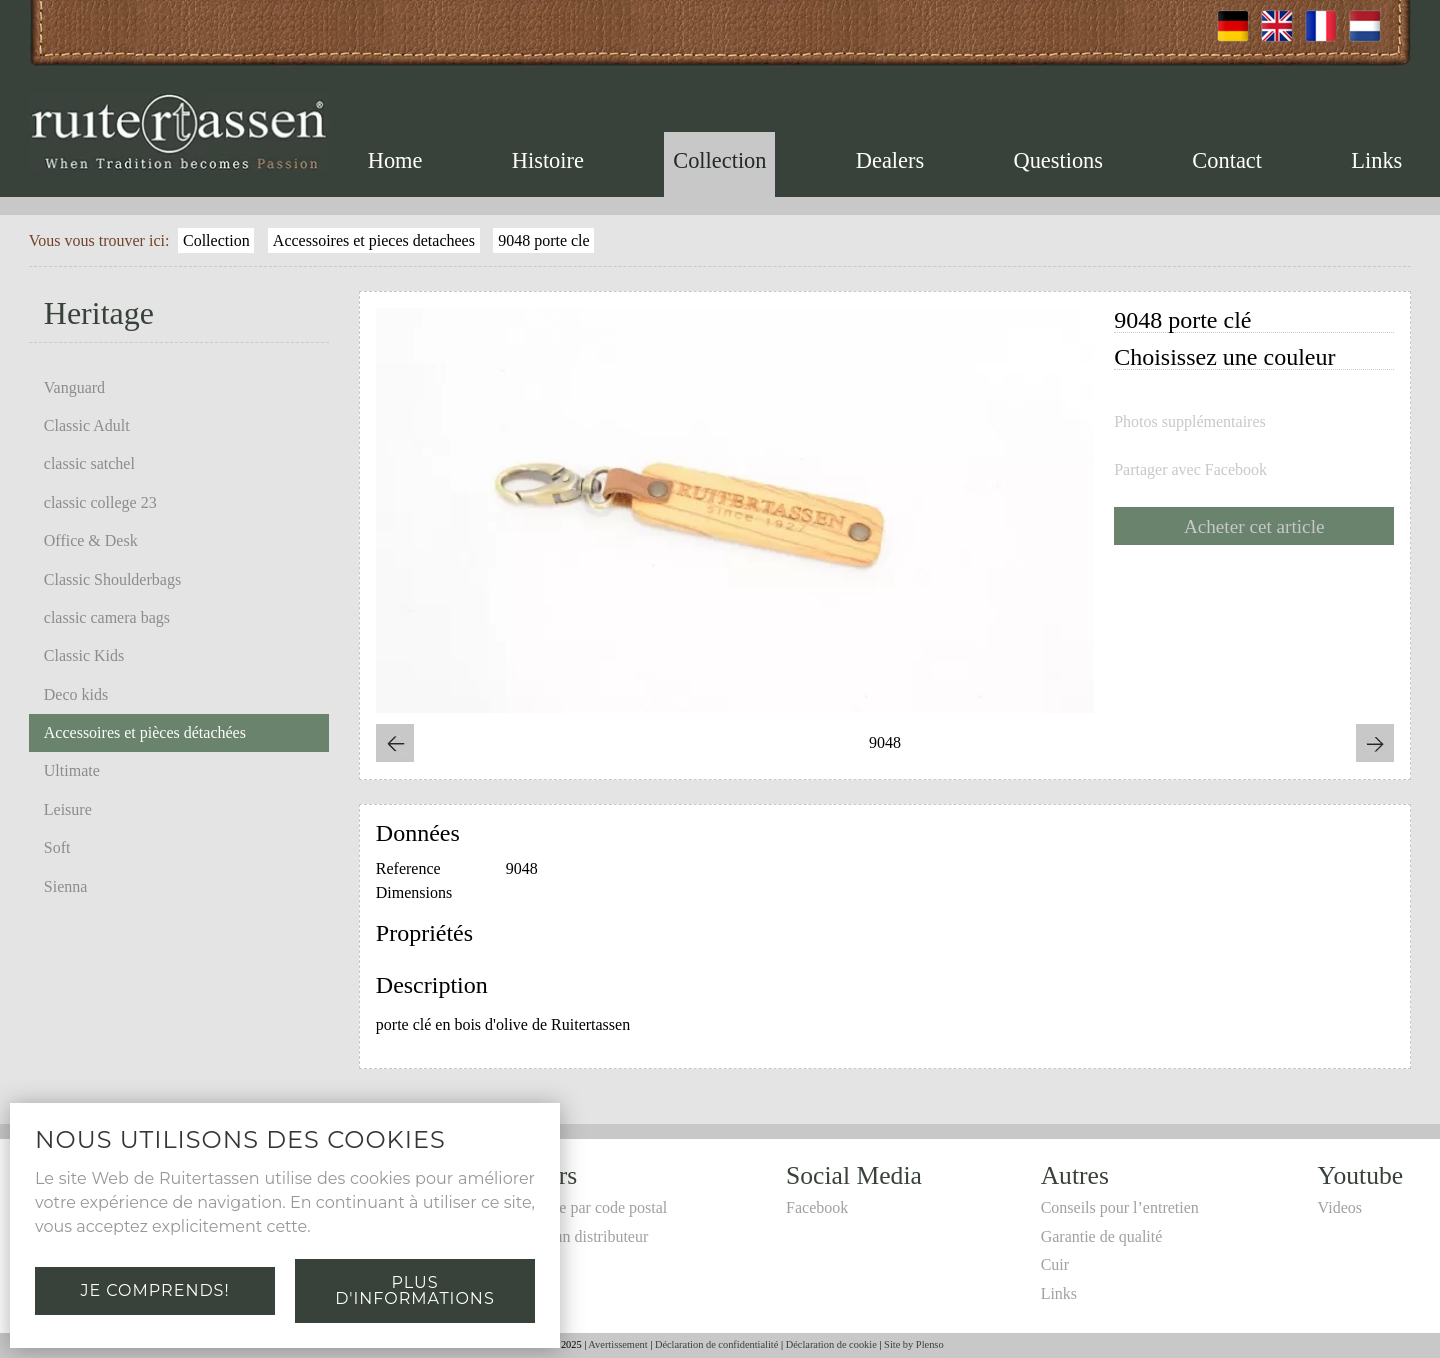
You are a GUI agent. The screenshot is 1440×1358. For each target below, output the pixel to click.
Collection (719, 160)
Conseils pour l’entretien (1120, 1207)
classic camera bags (107, 617)
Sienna (66, 886)
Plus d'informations (414, 1290)
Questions (1058, 160)
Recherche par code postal (583, 1207)
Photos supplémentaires (1190, 422)
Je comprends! (154, 1290)
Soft (57, 847)
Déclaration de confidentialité (716, 1344)
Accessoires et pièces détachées (145, 732)
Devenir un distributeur (573, 1236)
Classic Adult (87, 425)
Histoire (548, 160)
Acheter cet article (1254, 526)
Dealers (890, 160)
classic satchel (89, 463)
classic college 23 (100, 502)
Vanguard (74, 387)
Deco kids (76, 694)
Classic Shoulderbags (112, 579)
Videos (1340, 1207)
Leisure (68, 809)
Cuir (1055, 1264)
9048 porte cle (544, 240)
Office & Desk (91, 540)
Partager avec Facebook (1190, 470)
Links (1376, 160)
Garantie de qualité (1102, 1236)
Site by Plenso (913, 1344)
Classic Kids (84, 655)
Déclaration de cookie (831, 1344)
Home (395, 160)
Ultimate (72, 770)
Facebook (817, 1207)
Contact (1227, 160)
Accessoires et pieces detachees (374, 240)
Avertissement (617, 1344)
